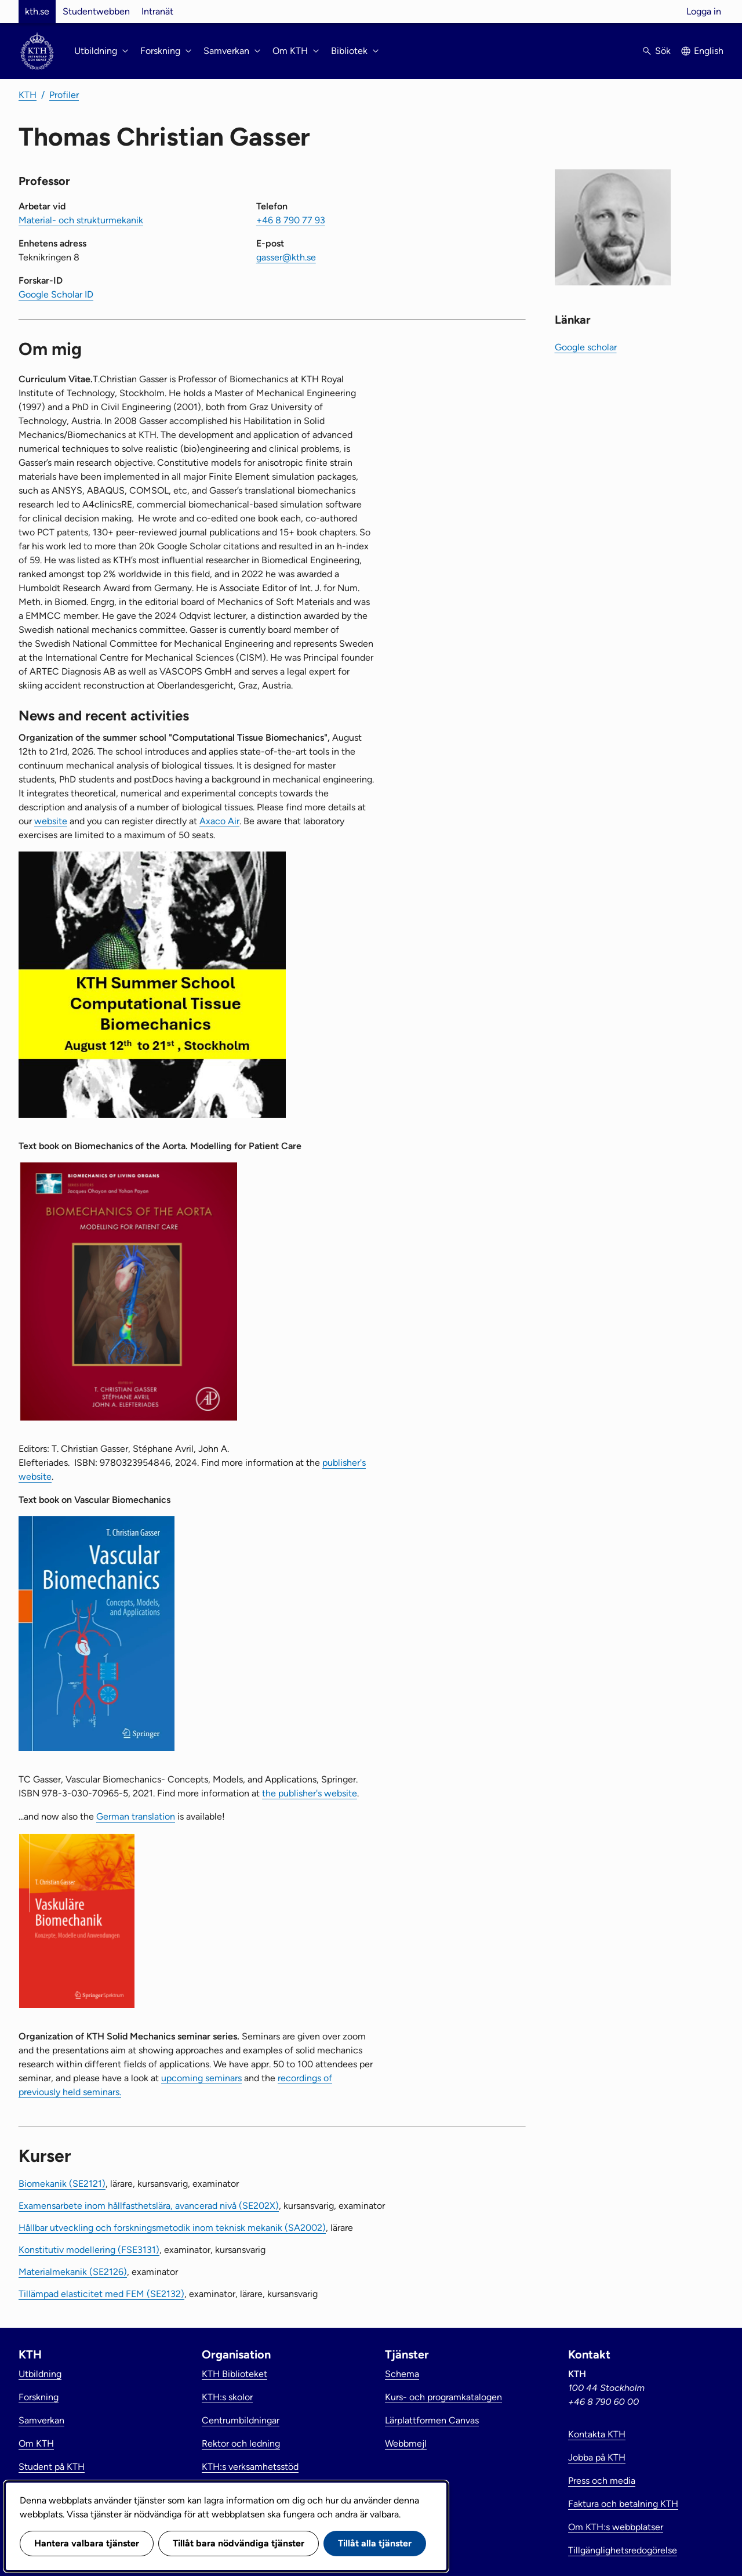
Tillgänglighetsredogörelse (622, 2550)
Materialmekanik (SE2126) (73, 2271)
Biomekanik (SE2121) (62, 2183)
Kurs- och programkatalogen (443, 2397)
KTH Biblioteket (234, 2373)
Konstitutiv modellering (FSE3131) (89, 2249)
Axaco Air (219, 821)
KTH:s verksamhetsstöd (250, 2466)
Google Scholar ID (56, 294)
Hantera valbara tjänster (86, 2543)
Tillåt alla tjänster (375, 2543)
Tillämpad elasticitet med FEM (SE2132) (101, 2293)
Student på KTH (52, 2466)
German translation (135, 1816)
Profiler (64, 94)
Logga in (703, 11)
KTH (28, 94)
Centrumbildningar (240, 2420)
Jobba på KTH (596, 2457)
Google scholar (586, 347)
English (708, 50)
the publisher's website (309, 1793)
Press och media (601, 2480)
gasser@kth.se (286, 257)
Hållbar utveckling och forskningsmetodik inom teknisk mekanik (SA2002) (172, 2227)
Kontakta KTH (596, 2434)
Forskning (39, 2397)
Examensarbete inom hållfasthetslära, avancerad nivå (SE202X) (149, 2205)
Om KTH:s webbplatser (615, 2526)
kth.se (37, 11)
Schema (402, 2373)
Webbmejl (406, 2443)
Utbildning (40, 2373)
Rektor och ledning (241, 2443)
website (50, 821)
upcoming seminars (201, 2078)
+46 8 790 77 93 (290, 220)
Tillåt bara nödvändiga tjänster (238, 2543)
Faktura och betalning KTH (623, 2503)
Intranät (157, 11)
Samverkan (41, 2420)
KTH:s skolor (227, 2397)
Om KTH (36, 2443)
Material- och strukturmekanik (81, 220)
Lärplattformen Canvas (432, 2420)
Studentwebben (96, 11)
